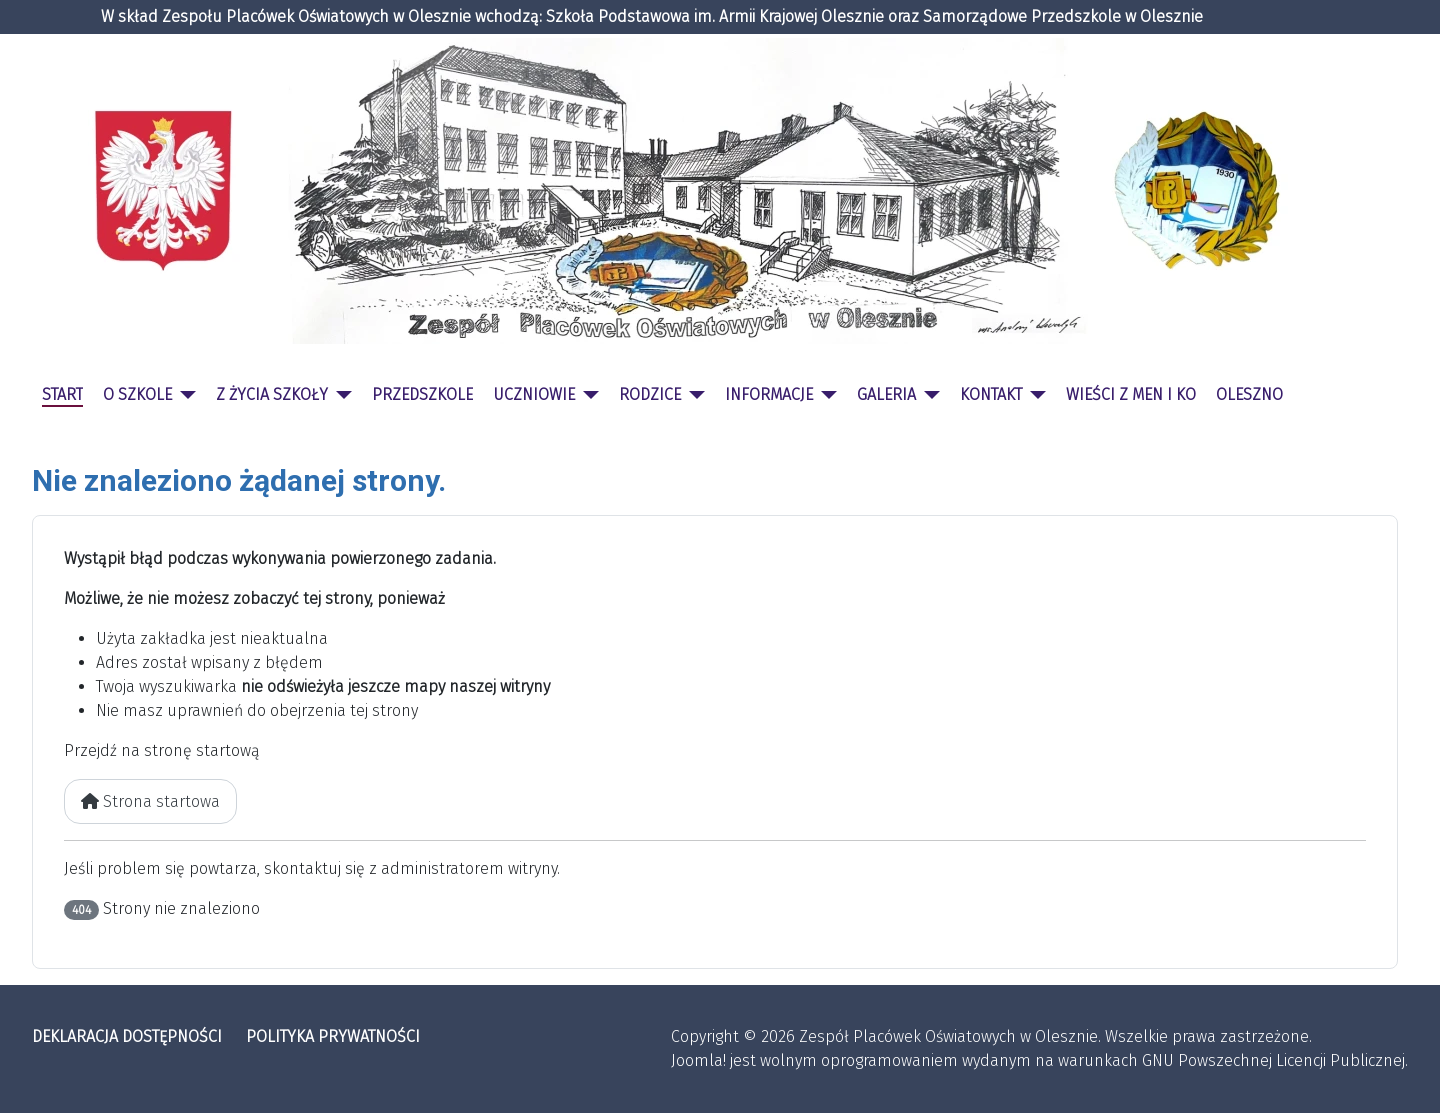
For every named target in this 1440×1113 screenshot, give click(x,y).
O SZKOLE (137, 394)
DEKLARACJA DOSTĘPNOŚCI (127, 1036)
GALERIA (886, 394)
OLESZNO (1249, 394)
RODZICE (650, 394)
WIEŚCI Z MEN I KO (1131, 394)
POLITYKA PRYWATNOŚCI (333, 1036)
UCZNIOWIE (534, 394)
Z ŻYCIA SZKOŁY (272, 394)
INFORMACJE (769, 394)
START (62, 394)
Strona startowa (150, 801)
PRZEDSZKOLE (422, 394)
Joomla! (698, 1060)
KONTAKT (991, 394)
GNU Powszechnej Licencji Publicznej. (1275, 1060)
